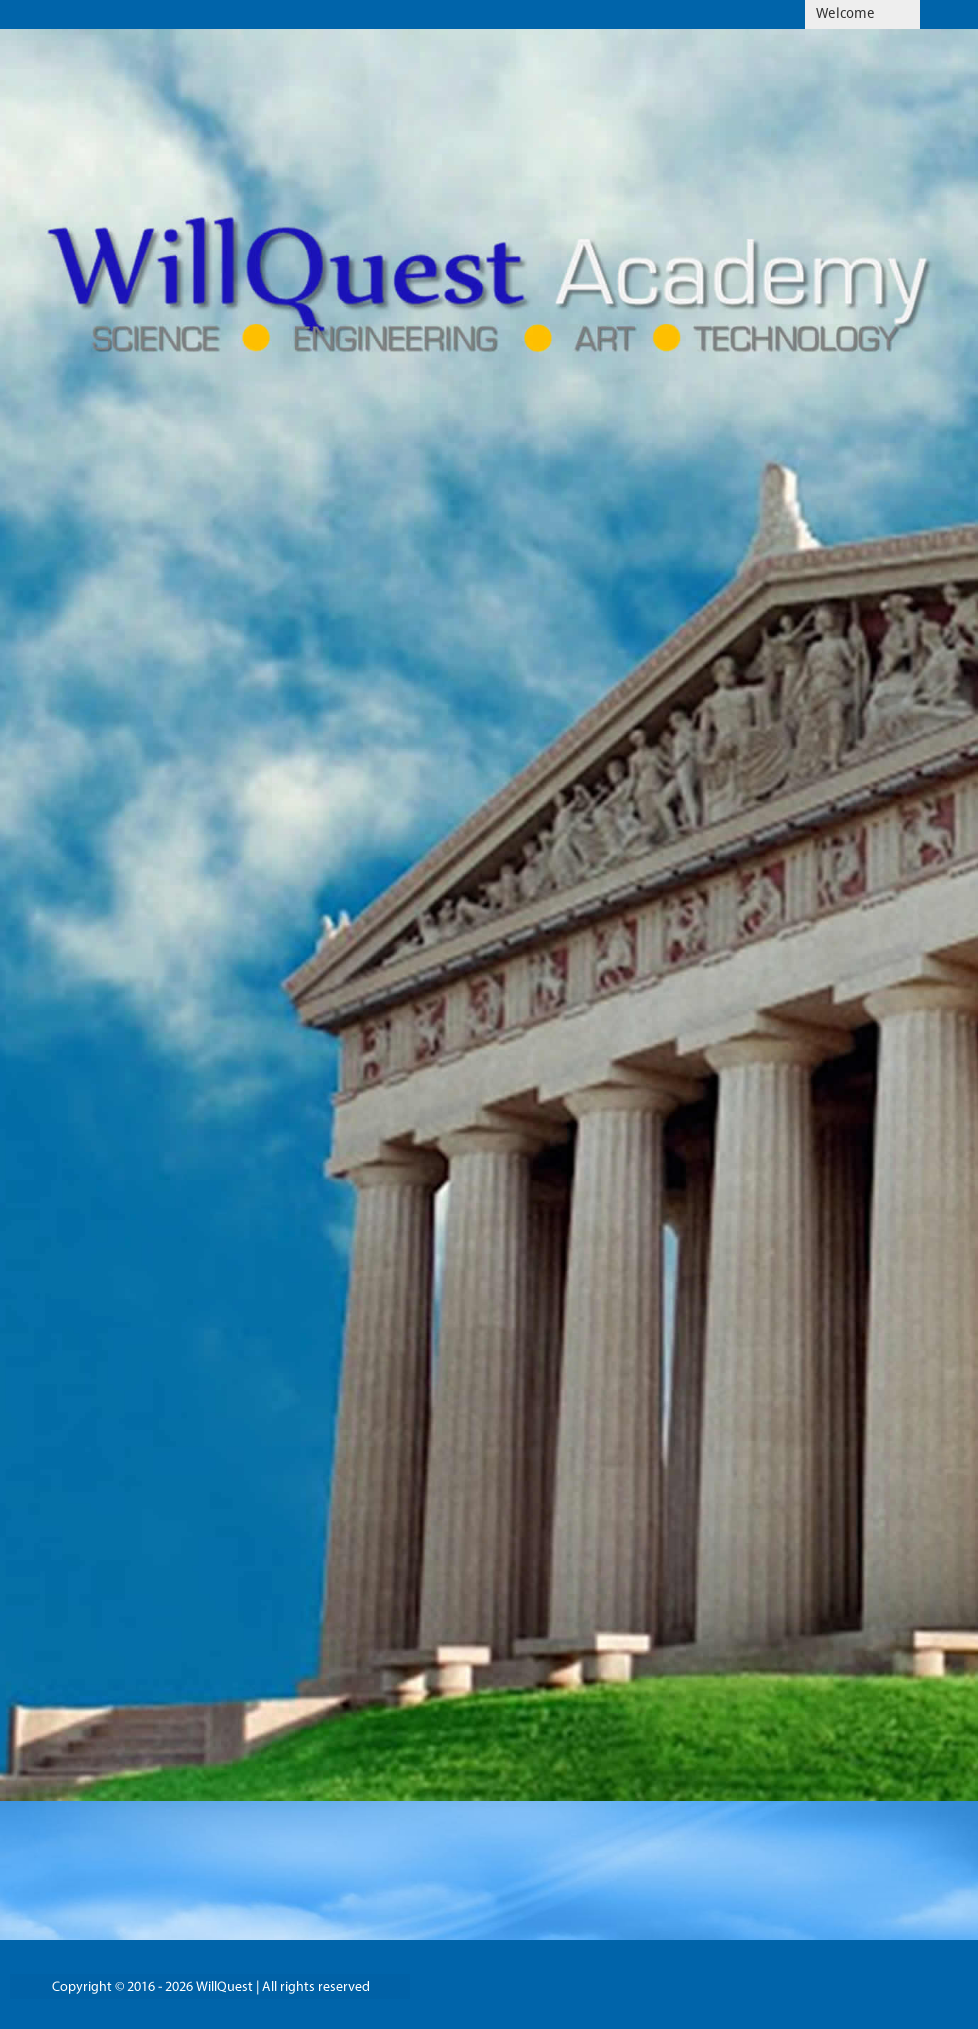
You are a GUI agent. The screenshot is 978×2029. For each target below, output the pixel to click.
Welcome (845, 14)
